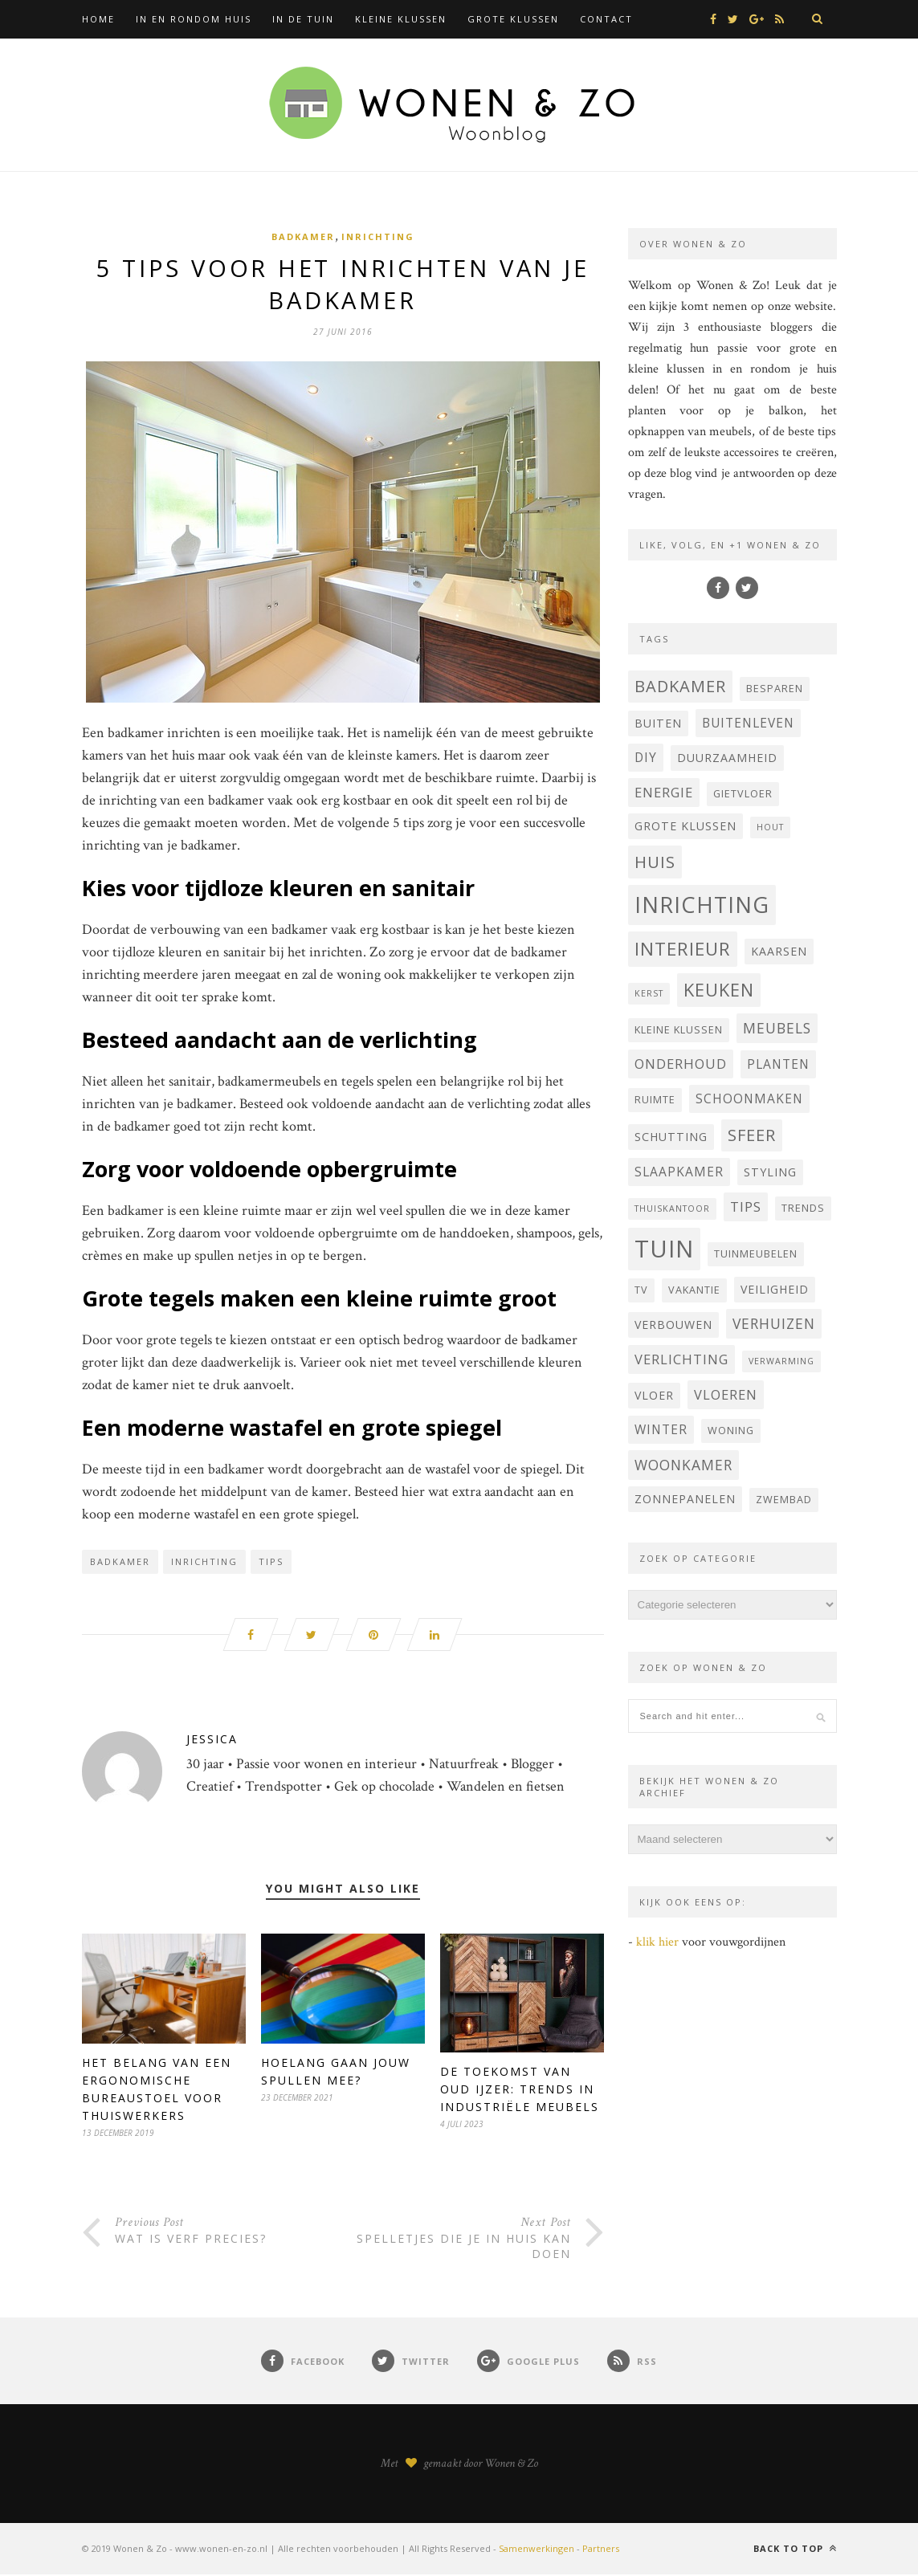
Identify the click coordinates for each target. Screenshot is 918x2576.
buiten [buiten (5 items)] (658, 723)
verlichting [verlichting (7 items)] (681, 1359)
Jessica (212, 1741)
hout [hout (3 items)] (770, 827)
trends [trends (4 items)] (803, 1208)
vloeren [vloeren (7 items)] (725, 1394)
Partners (600, 2550)
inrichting (204, 1563)
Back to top (795, 2550)
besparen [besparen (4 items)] (774, 688)
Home (98, 19)
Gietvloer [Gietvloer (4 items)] (743, 794)
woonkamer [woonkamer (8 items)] (683, 1464)
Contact (606, 19)
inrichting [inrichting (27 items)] (701, 904)
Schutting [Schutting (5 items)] (671, 1136)
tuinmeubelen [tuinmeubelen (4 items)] (756, 1254)
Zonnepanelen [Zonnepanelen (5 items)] (685, 1498)
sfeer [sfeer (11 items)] (752, 1135)
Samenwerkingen (536, 2550)
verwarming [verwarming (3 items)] (781, 1361)
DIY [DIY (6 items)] (645, 757)
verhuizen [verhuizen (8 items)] (773, 1323)
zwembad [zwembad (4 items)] (784, 1499)
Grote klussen (513, 19)
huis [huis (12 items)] (654, 861)
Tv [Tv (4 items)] (641, 1290)
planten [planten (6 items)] (778, 1064)
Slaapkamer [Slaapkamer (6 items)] (679, 1171)
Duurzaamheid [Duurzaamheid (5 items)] (727, 757)
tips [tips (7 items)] (745, 1206)
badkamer (120, 1563)
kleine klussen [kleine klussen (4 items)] (678, 1030)
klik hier (657, 1942)
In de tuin (303, 19)
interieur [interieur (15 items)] (682, 948)
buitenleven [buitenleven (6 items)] (748, 723)
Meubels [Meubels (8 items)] (777, 1027)
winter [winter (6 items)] (660, 1429)
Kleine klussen (401, 19)
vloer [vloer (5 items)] (654, 1395)
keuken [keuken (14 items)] (718, 989)
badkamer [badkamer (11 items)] (680, 686)
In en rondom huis (193, 19)
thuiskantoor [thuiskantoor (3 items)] (672, 1208)
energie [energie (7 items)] (663, 792)
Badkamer (303, 236)
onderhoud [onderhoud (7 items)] (680, 1063)
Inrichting (377, 236)
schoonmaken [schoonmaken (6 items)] (749, 1098)
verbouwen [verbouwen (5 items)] (673, 1324)
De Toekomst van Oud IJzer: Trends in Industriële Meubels (519, 2090)
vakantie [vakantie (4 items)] (694, 1290)
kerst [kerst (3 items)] (648, 993)
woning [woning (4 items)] (731, 1430)
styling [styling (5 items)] (770, 1172)
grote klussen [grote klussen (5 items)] (685, 826)
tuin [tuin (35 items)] (664, 1249)
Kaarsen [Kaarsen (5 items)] (779, 951)
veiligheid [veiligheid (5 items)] (775, 1289)
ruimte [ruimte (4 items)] (654, 1100)
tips (271, 1563)
